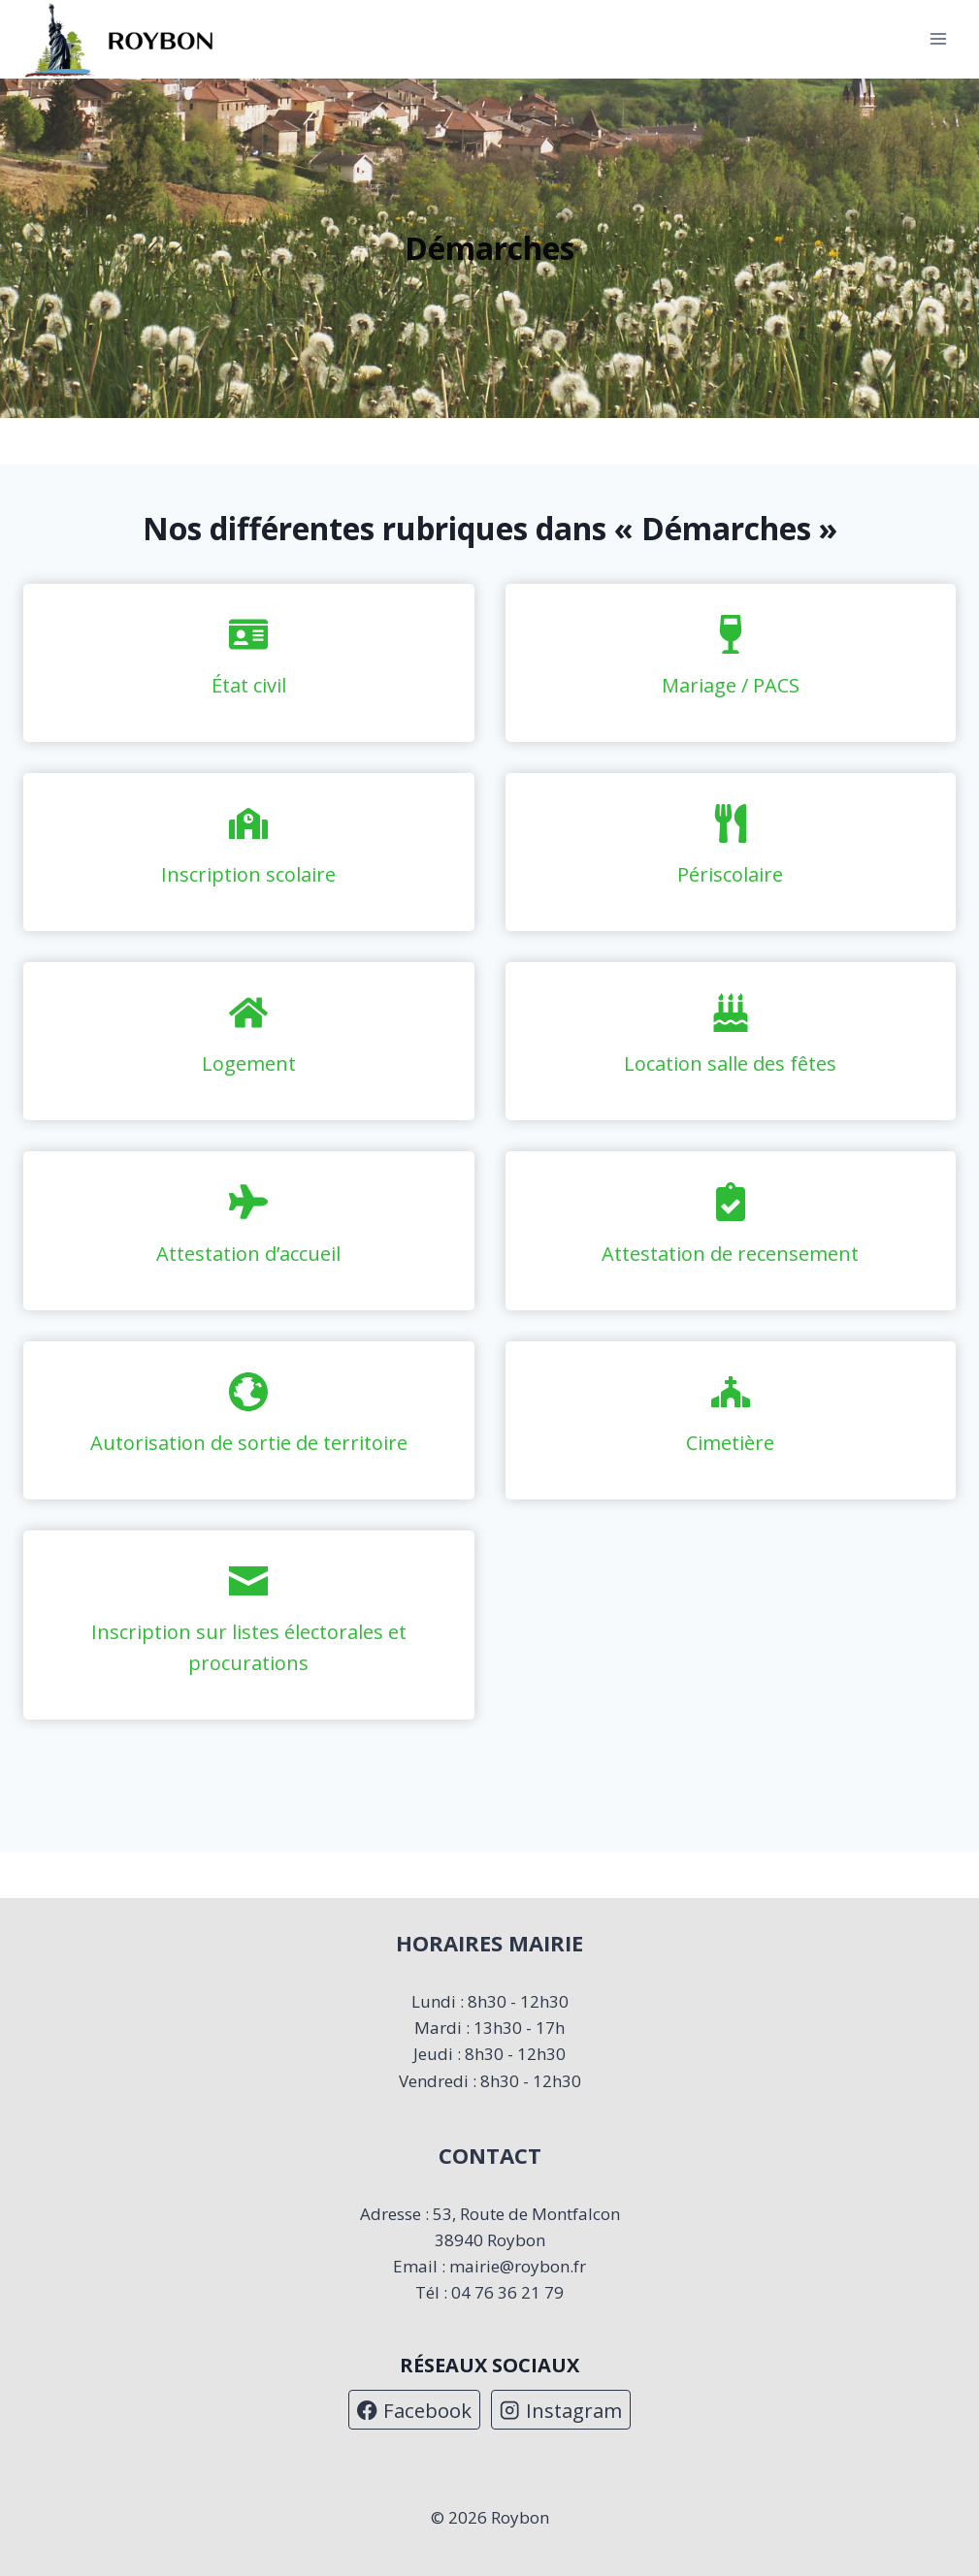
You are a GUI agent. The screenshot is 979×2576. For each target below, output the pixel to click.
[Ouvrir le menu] (938, 39)
